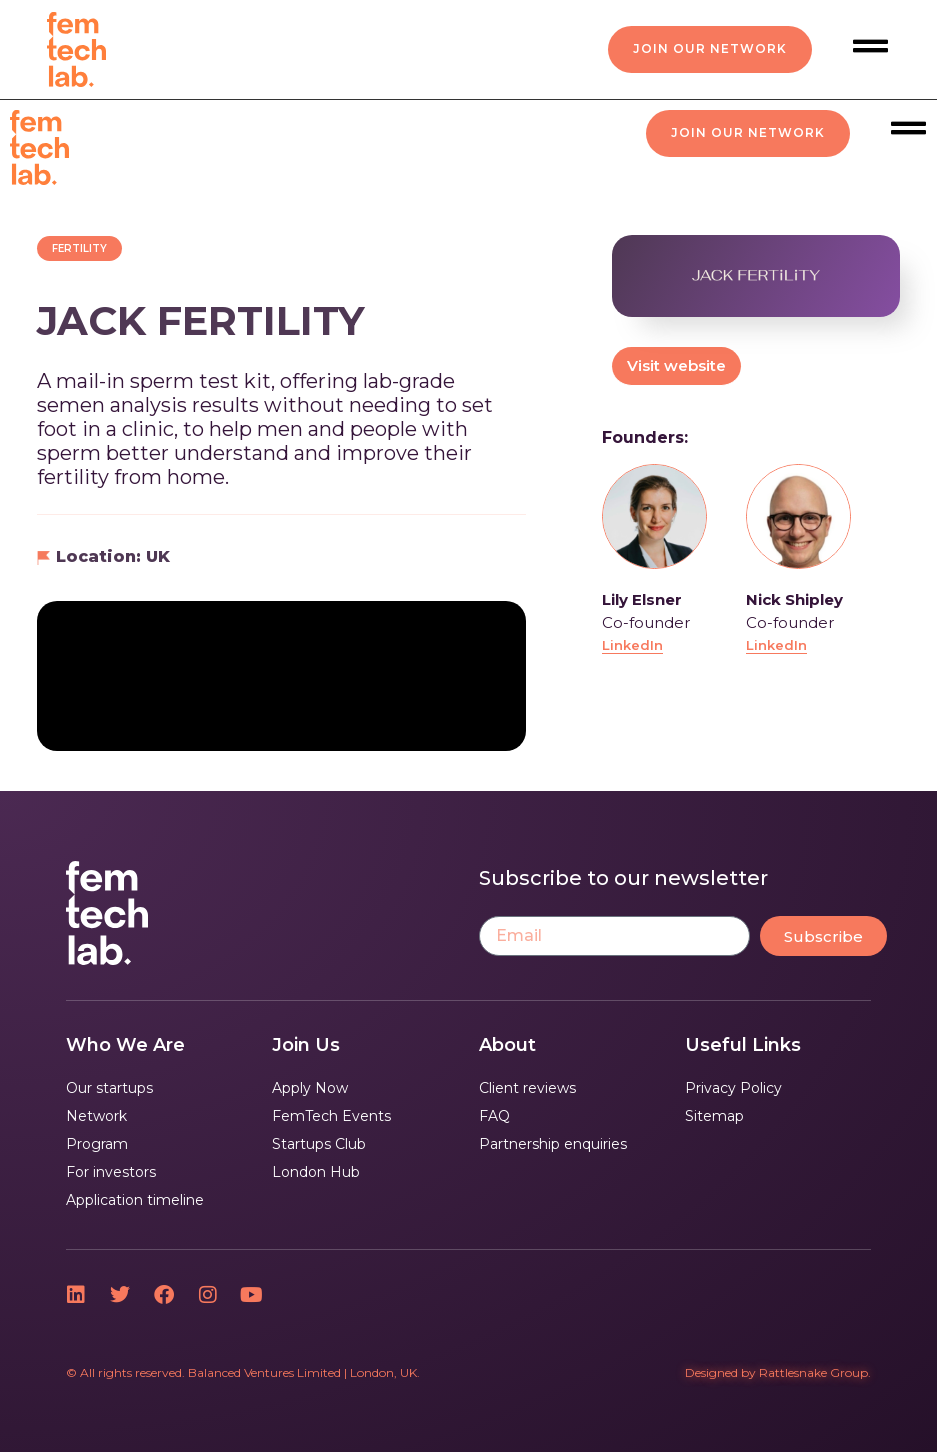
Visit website (676, 365)
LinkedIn (632, 645)
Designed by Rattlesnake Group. (778, 1372)
